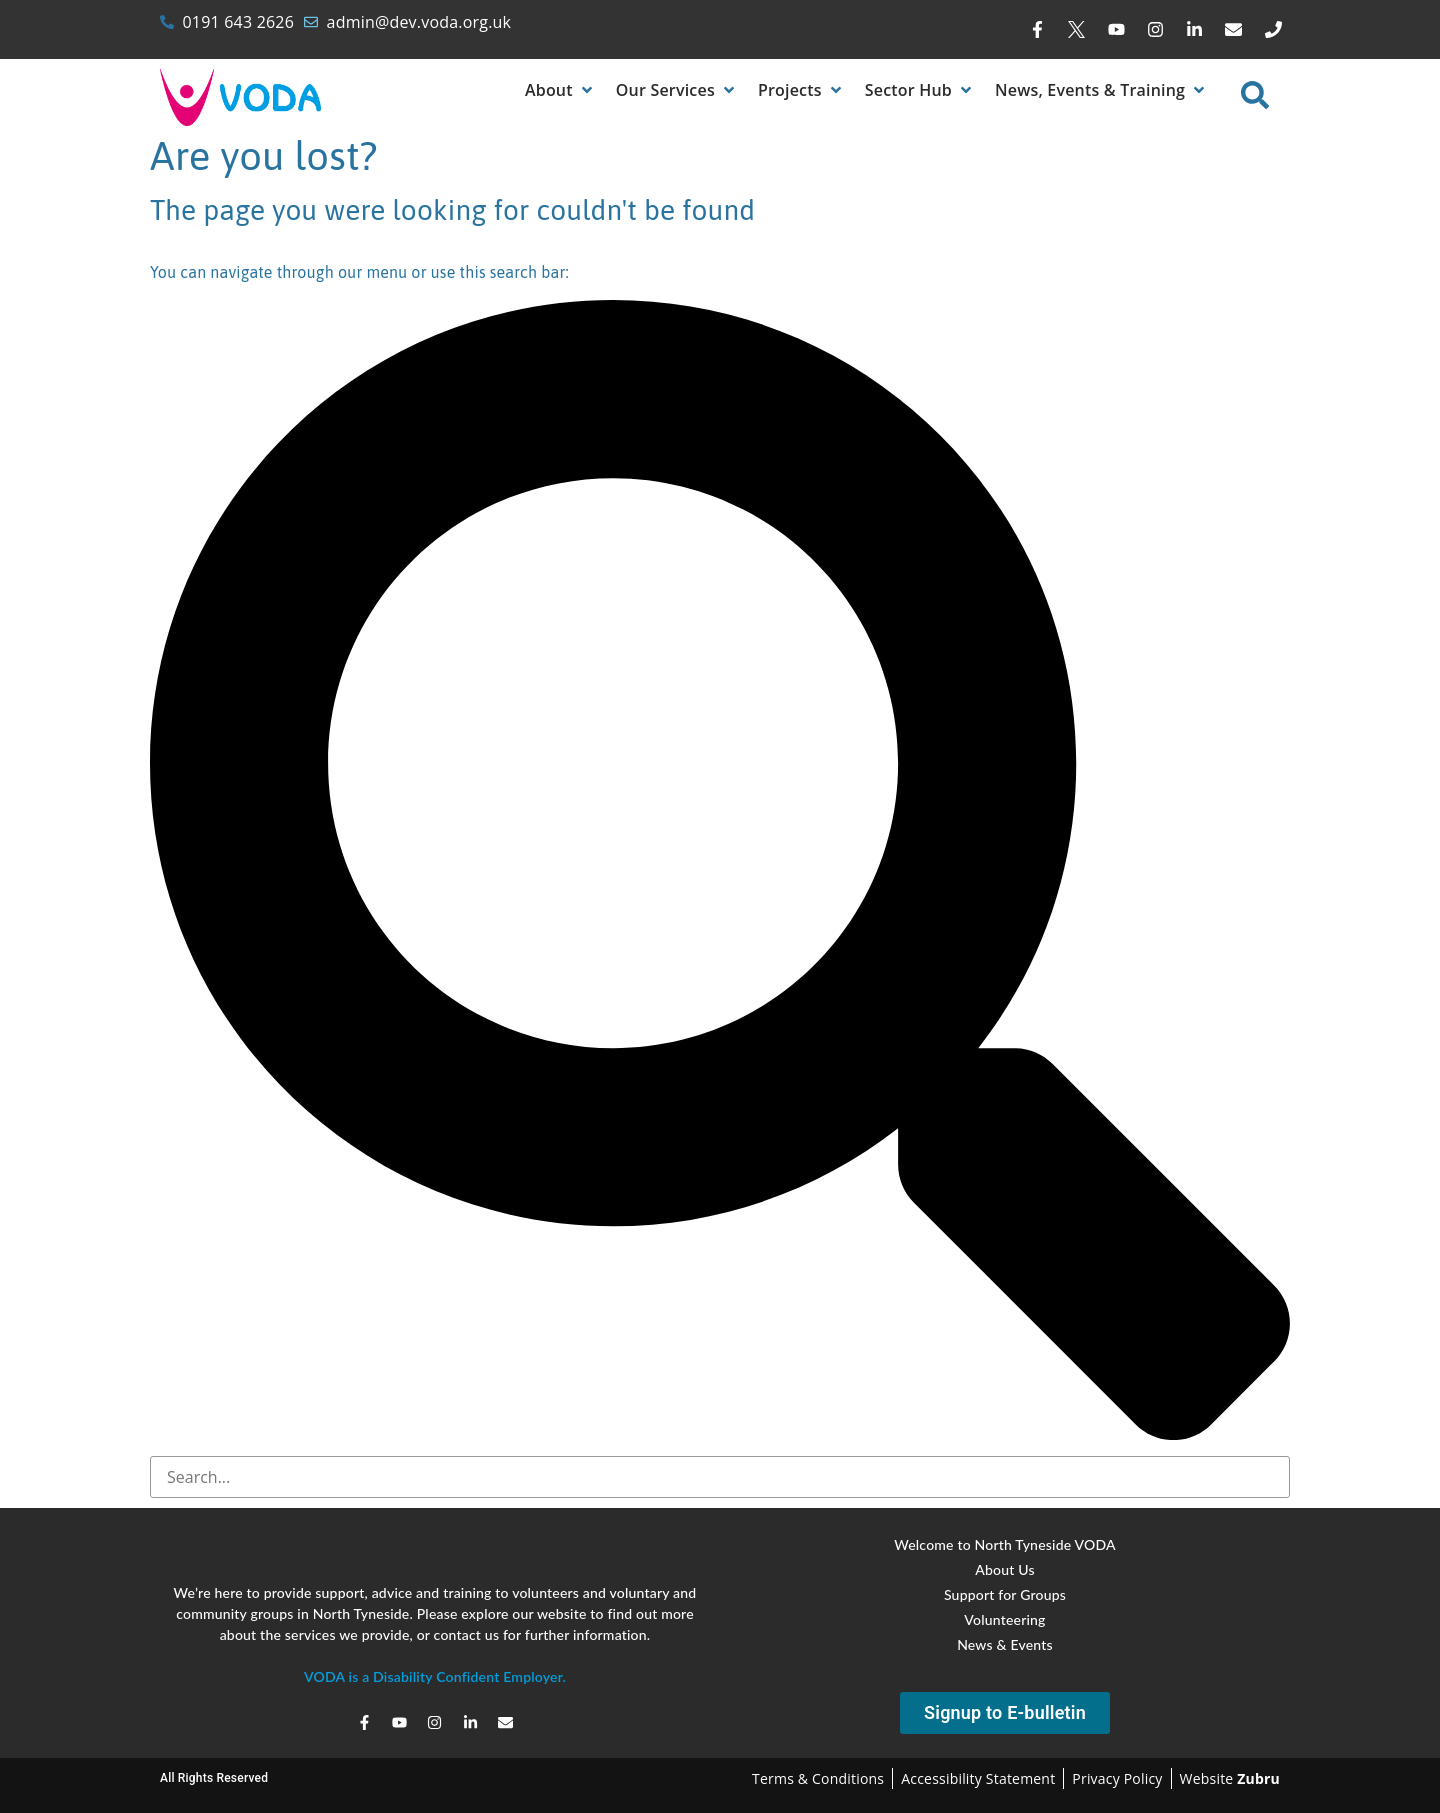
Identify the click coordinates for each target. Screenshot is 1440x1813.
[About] (560, 90)
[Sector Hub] (920, 90)
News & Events (1005, 1644)
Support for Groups (1005, 1594)
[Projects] (801, 90)
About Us (1004, 1569)
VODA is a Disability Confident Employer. (435, 1676)
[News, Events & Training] (1101, 90)
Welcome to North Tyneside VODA (1005, 1544)
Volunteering (1004, 1619)
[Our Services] (677, 90)
